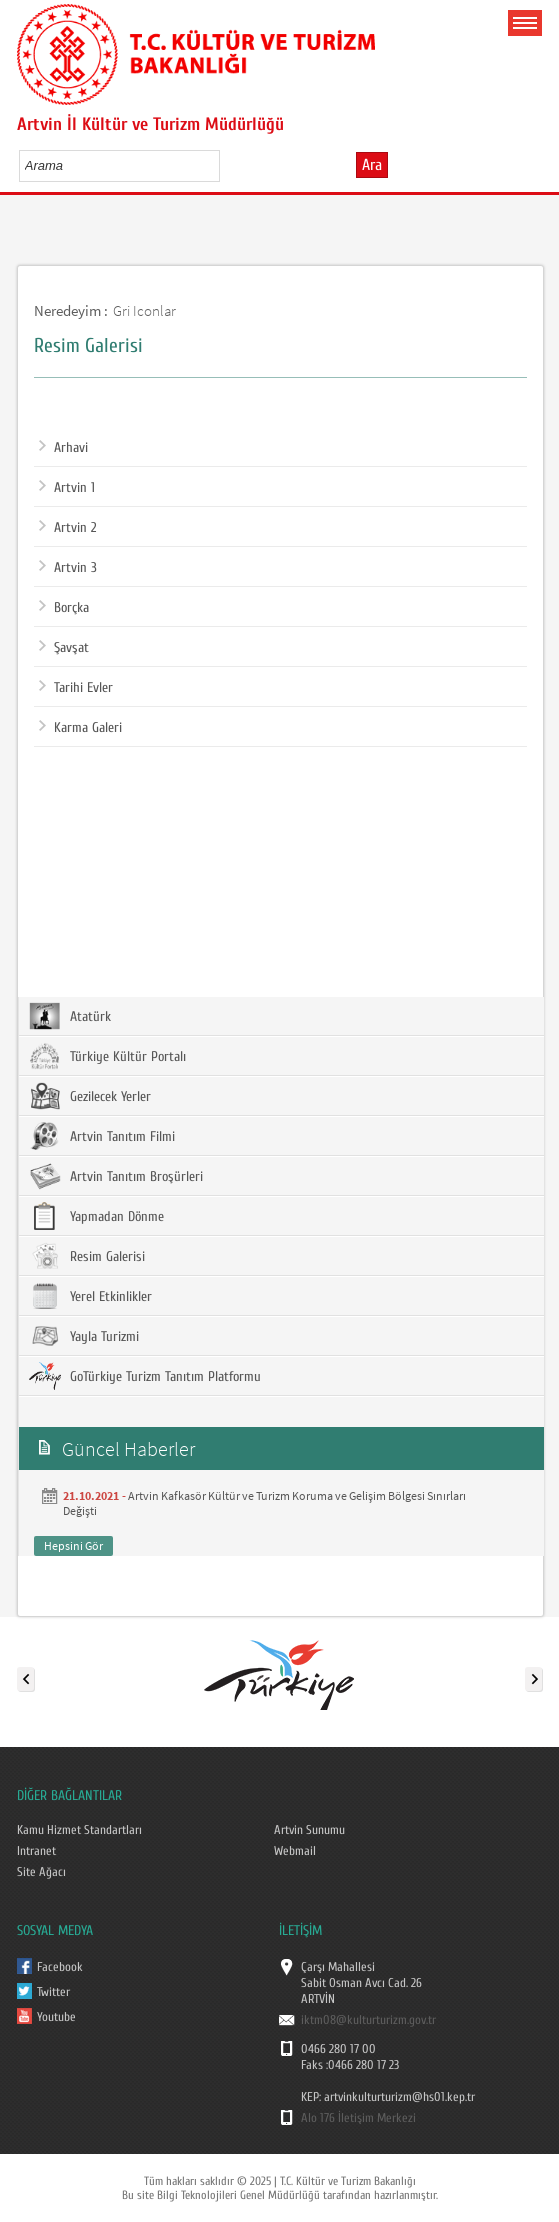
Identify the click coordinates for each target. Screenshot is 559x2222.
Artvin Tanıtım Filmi (102, 1136)
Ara (372, 165)
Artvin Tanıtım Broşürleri (116, 1176)
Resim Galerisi (87, 1256)
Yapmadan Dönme (96, 1216)
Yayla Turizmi (84, 1336)
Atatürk (70, 1016)
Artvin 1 (67, 488)
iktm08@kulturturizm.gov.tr (368, 2020)
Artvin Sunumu (309, 1830)
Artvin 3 (68, 568)
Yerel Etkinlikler (90, 1296)
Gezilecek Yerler (90, 1096)
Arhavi (63, 448)
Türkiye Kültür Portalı (107, 1056)
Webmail (295, 1851)
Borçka (64, 608)
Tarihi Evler (76, 688)
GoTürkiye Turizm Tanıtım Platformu (145, 1376)
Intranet (36, 1851)
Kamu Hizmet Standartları (79, 1830)
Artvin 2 (67, 528)
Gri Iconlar (144, 310)
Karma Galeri (80, 728)
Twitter (53, 1992)
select (225, 165)
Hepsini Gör (73, 1545)
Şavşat (64, 648)
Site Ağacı (41, 1872)
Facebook (60, 1967)
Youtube (56, 2017)
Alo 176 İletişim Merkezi (358, 2118)
